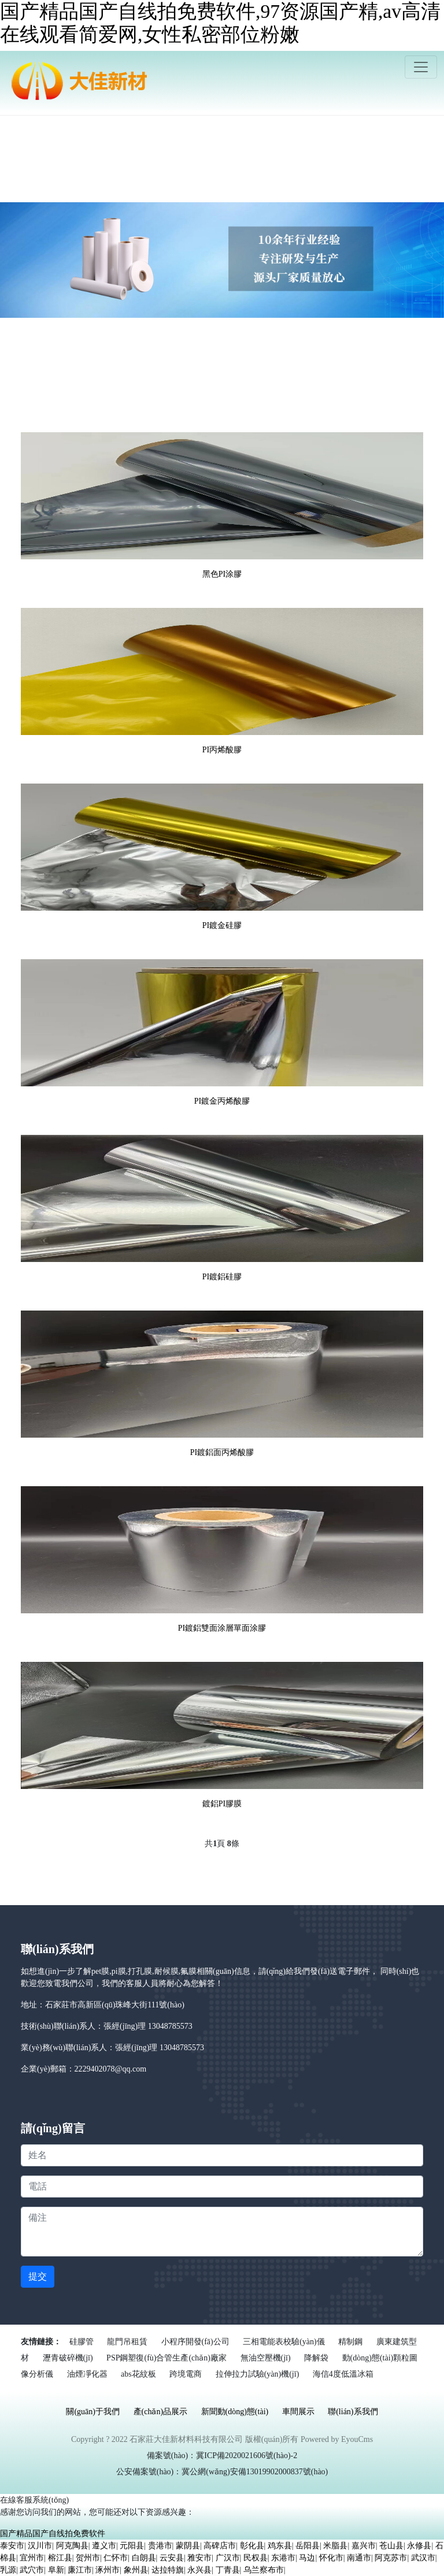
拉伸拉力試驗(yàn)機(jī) (257, 2374)
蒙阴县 (188, 2545)
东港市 (283, 2557)
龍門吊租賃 (127, 2341)
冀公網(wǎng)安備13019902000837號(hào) (255, 2471)
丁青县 (228, 2570)
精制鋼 (350, 2341)
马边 (307, 2557)
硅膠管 (81, 2341)
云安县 (172, 2557)
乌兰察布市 (263, 2570)
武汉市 (423, 2557)
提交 (37, 2276)
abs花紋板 (138, 2374)
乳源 (8, 2570)
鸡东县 (280, 2545)
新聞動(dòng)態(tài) (235, 2411)
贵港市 (160, 2545)
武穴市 (32, 2570)
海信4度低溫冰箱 (343, 2374)
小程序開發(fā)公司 (195, 2341)
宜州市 (32, 2557)
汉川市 (40, 2545)
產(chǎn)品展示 (161, 2411)
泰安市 (12, 2545)
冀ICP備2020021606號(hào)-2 (246, 2455)
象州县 (136, 2570)
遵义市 (104, 2545)
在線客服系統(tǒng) (34, 2500)
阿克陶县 (72, 2545)
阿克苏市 (391, 2557)
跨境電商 (185, 2374)
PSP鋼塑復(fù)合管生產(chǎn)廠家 (166, 2358)
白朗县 (144, 2557)
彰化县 (252, 2545)
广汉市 (228, 2557)
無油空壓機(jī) (265, 2358)
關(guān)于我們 (93, 2411)
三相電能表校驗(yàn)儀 (284, 2341)
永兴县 (199, 2570)
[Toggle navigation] (421, 67)
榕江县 (60, 2557)
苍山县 (391, 2545)
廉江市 (80, 2570)
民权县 (255, 2557)
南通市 (359, 2557)
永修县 (419, 2545)
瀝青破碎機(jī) (68, 2358)
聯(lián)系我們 (353, 2411)
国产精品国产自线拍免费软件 (52, 2533)
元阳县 (132, 2545)
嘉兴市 (364, 2545)
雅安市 (199, 2557)
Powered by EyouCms (335, 2439)
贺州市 (88, 2557)
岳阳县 (307, 2545)
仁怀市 (115, 2557)
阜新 (56, 2570)
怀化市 (331, 2557)
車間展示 (298, 2411)
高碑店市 (220, 2545)
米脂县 (335, 2545)
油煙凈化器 (87, 2374)
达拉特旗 (167, 2570)
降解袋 (316, 2358)
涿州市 (107, 2570)
